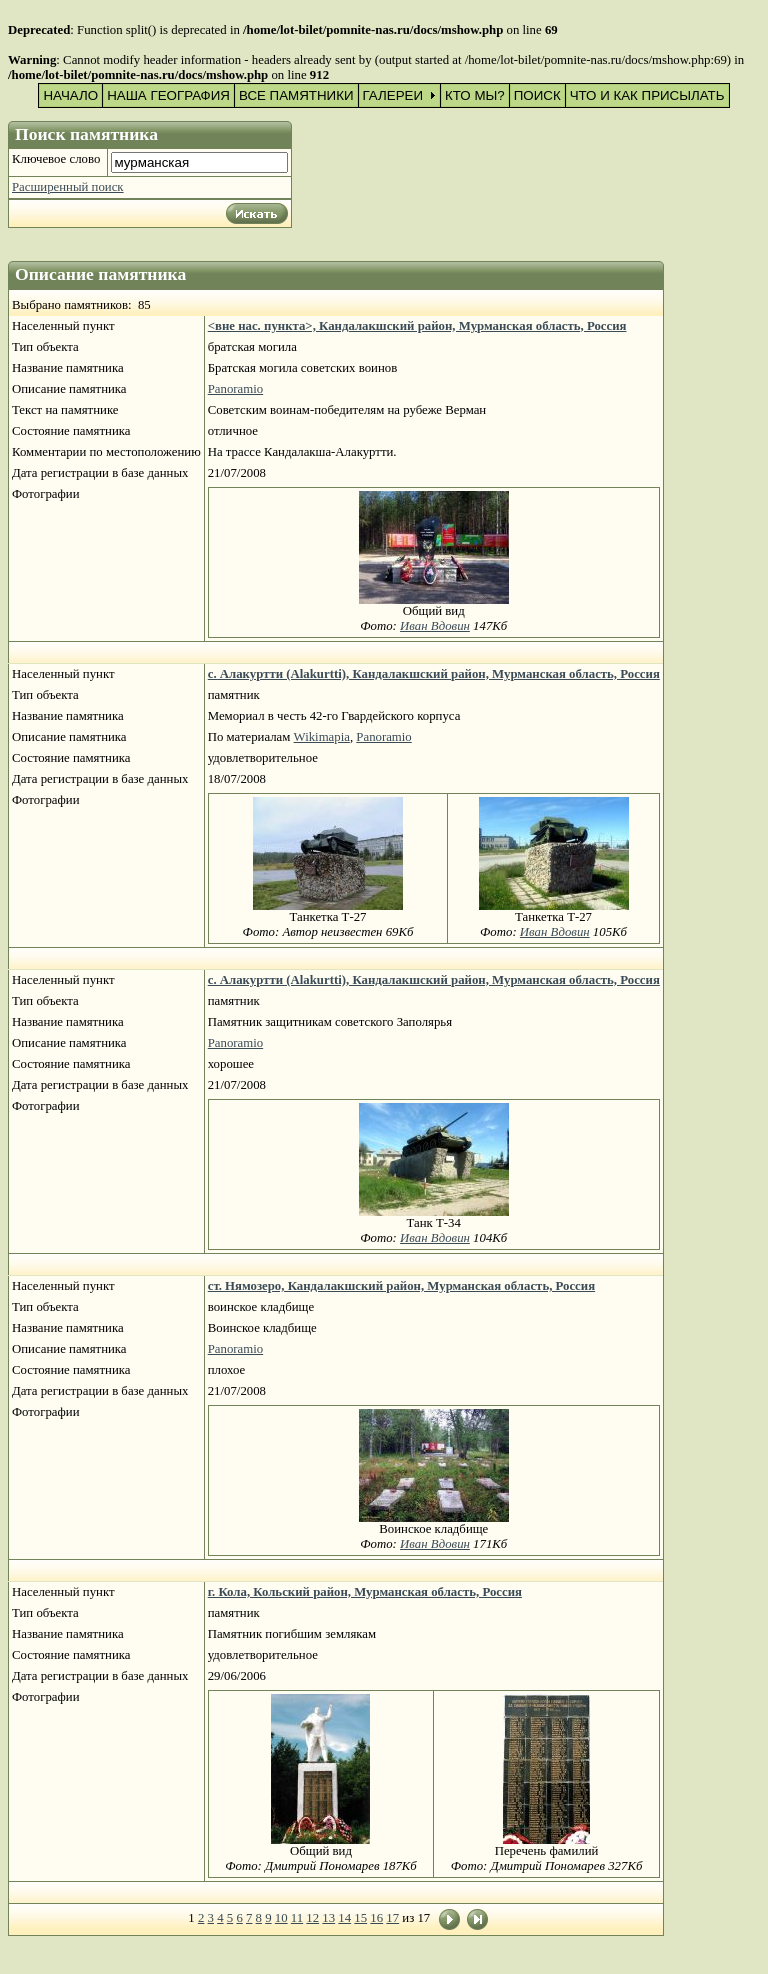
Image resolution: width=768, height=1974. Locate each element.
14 (344, 1918)
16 (376, 1918)
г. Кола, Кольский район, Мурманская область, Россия (365, 1592)
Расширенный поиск (68, 187)
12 (312, 1918)
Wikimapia (322, 737)
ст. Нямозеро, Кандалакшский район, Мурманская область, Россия (401, 1286)
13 (328, 1918)
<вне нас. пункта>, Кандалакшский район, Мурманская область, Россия (417, 326)
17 (392, 1918)
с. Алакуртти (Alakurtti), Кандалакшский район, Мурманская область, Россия (434, 674)
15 (360, 1918)
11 (297, 1918)
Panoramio (235, 389)
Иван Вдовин (435, 626)
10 (281, 1918)
